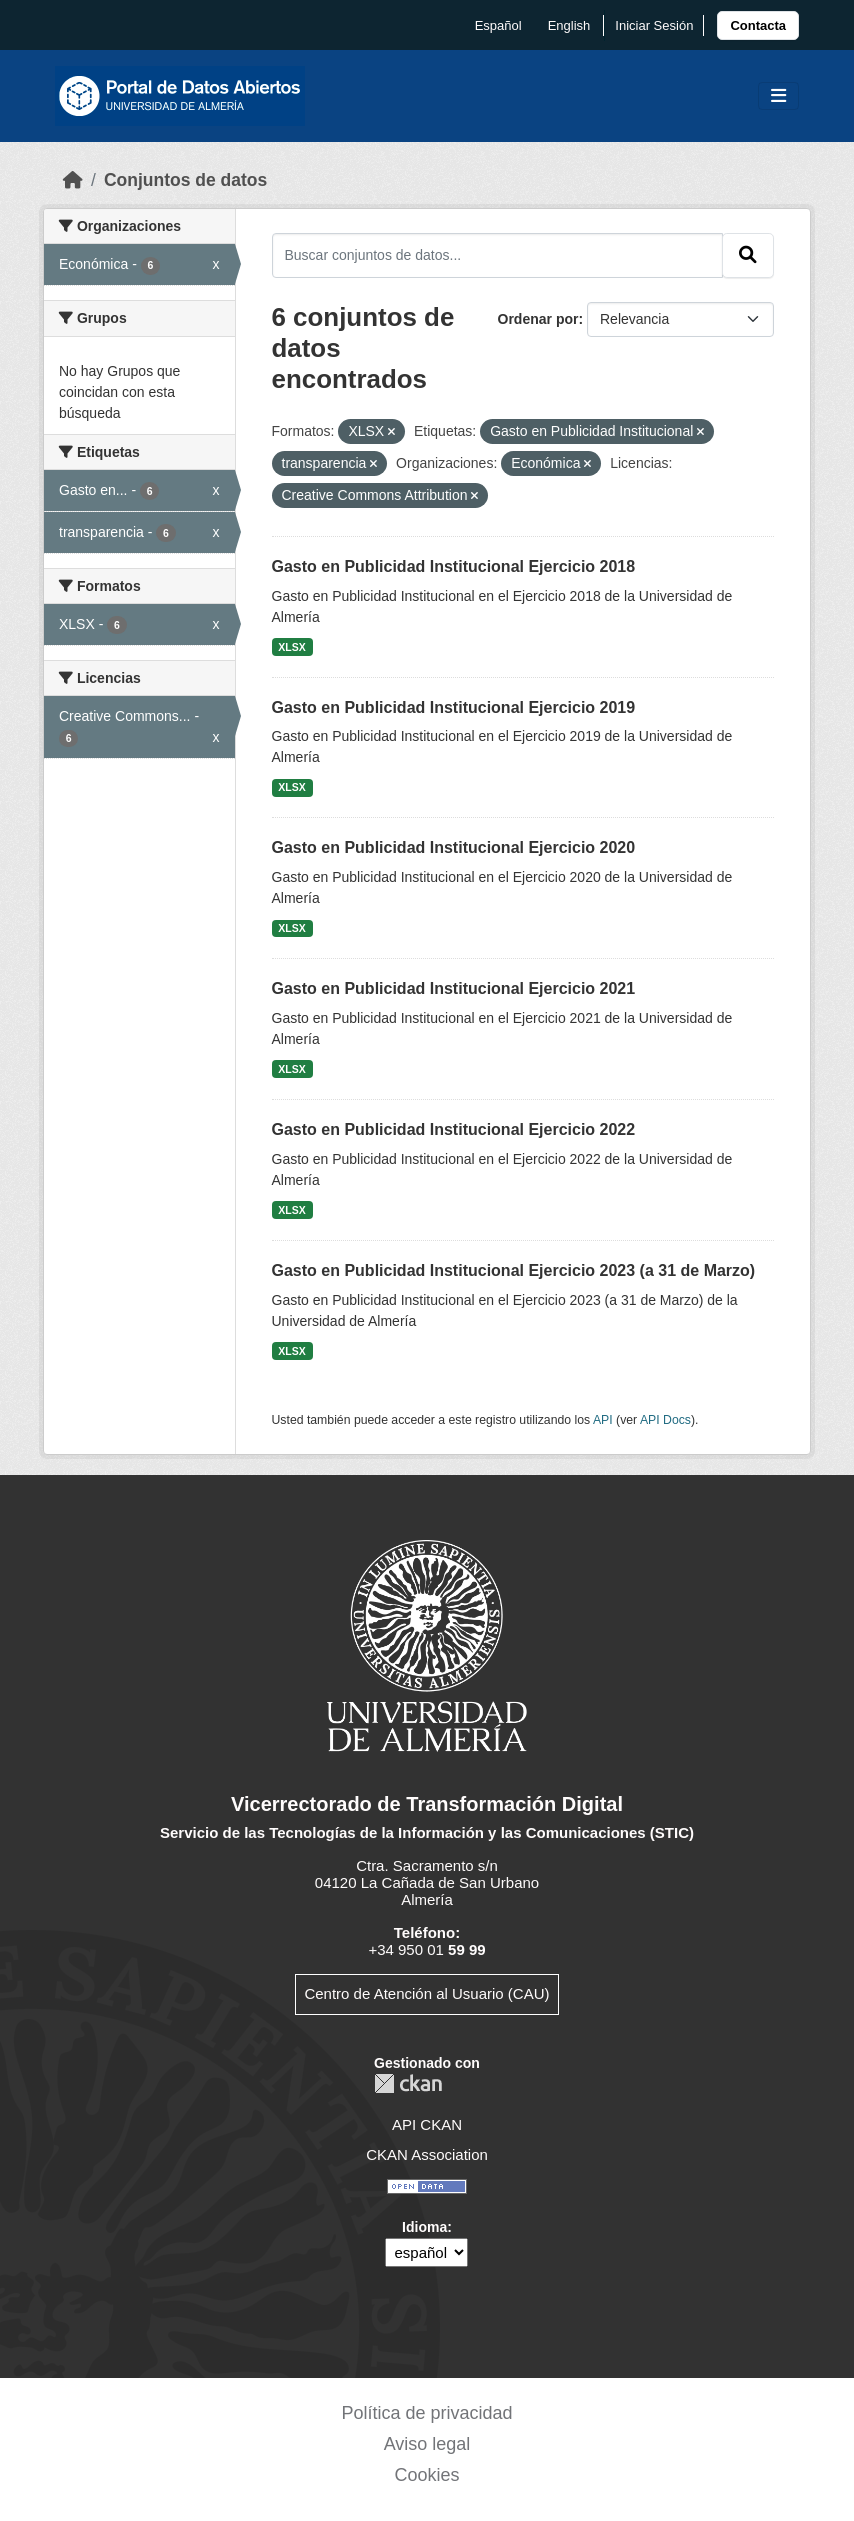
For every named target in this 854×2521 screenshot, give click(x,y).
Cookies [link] (426, 2475)
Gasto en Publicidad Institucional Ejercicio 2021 (454, 988)
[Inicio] (73, 180)
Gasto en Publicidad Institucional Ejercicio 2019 (454, 707)
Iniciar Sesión (654, 25)
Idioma (424, 2227)
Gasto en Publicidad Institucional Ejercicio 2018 (454, 566)
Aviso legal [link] (427, 2444)
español (498, 25)
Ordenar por (538, 319)
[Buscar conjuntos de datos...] (498, 255)
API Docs (665, 1420)
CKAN (408, 2083)
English (569, 25)
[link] (758, 25)
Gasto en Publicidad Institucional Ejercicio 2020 (454, 847)
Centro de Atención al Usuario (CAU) (426, 1993)
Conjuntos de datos (185, 180)
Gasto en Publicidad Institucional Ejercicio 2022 (454, 1129)
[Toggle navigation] (778, 96)
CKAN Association (427, 2154)
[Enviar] (748, 255)
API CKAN (427, 2124)
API (603, 1420)
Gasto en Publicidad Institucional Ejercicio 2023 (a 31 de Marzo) (514, 1270)
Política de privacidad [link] (426, 2413)
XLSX (291, 647)
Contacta (758, 25)
